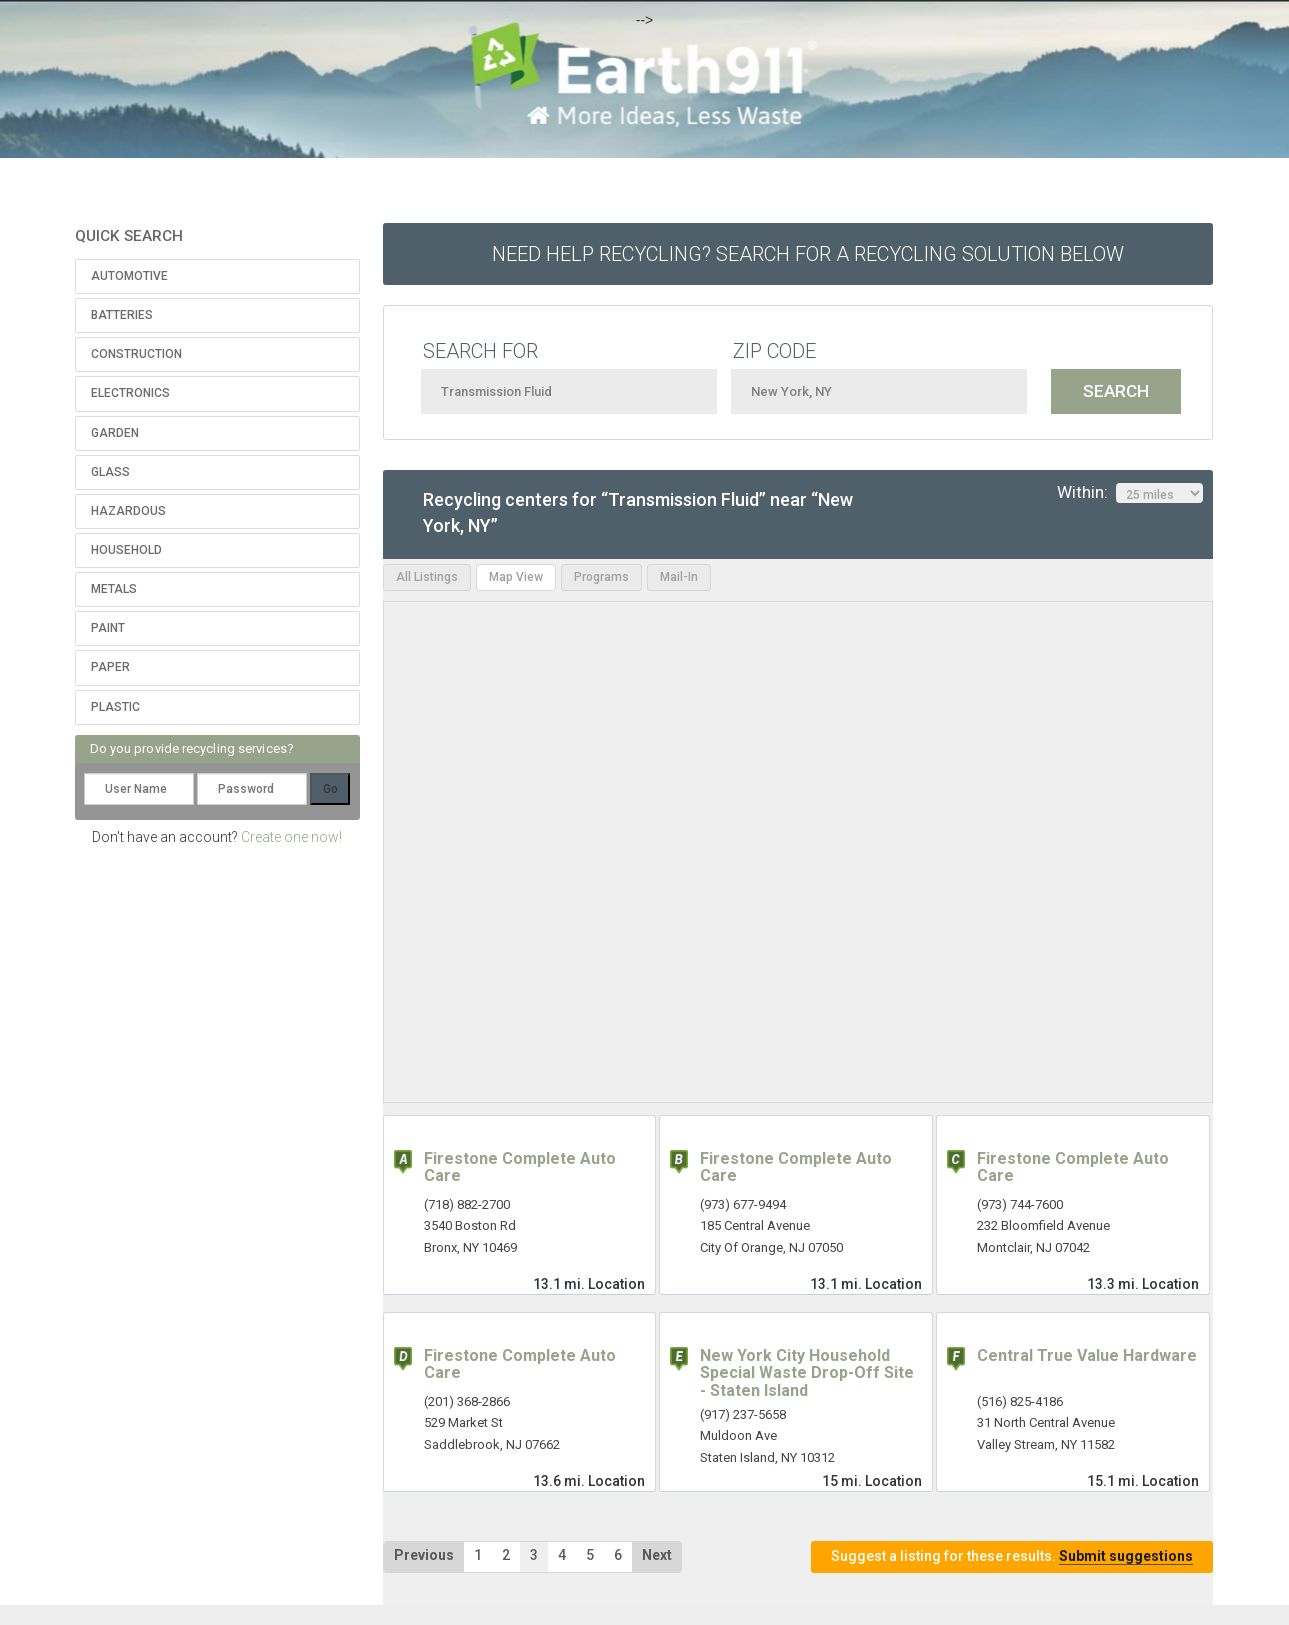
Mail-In (679, 577)
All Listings (427, 577)
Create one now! (291, 837)
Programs (601, 577)
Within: (1130, 493)
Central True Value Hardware (1087, 1355)
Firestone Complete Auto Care (520, 1167)
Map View (516, 577)
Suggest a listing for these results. (1012, 1556)
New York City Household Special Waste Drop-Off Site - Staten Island (807, 1373)
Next (657, 1555)
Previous (424, 1555)
